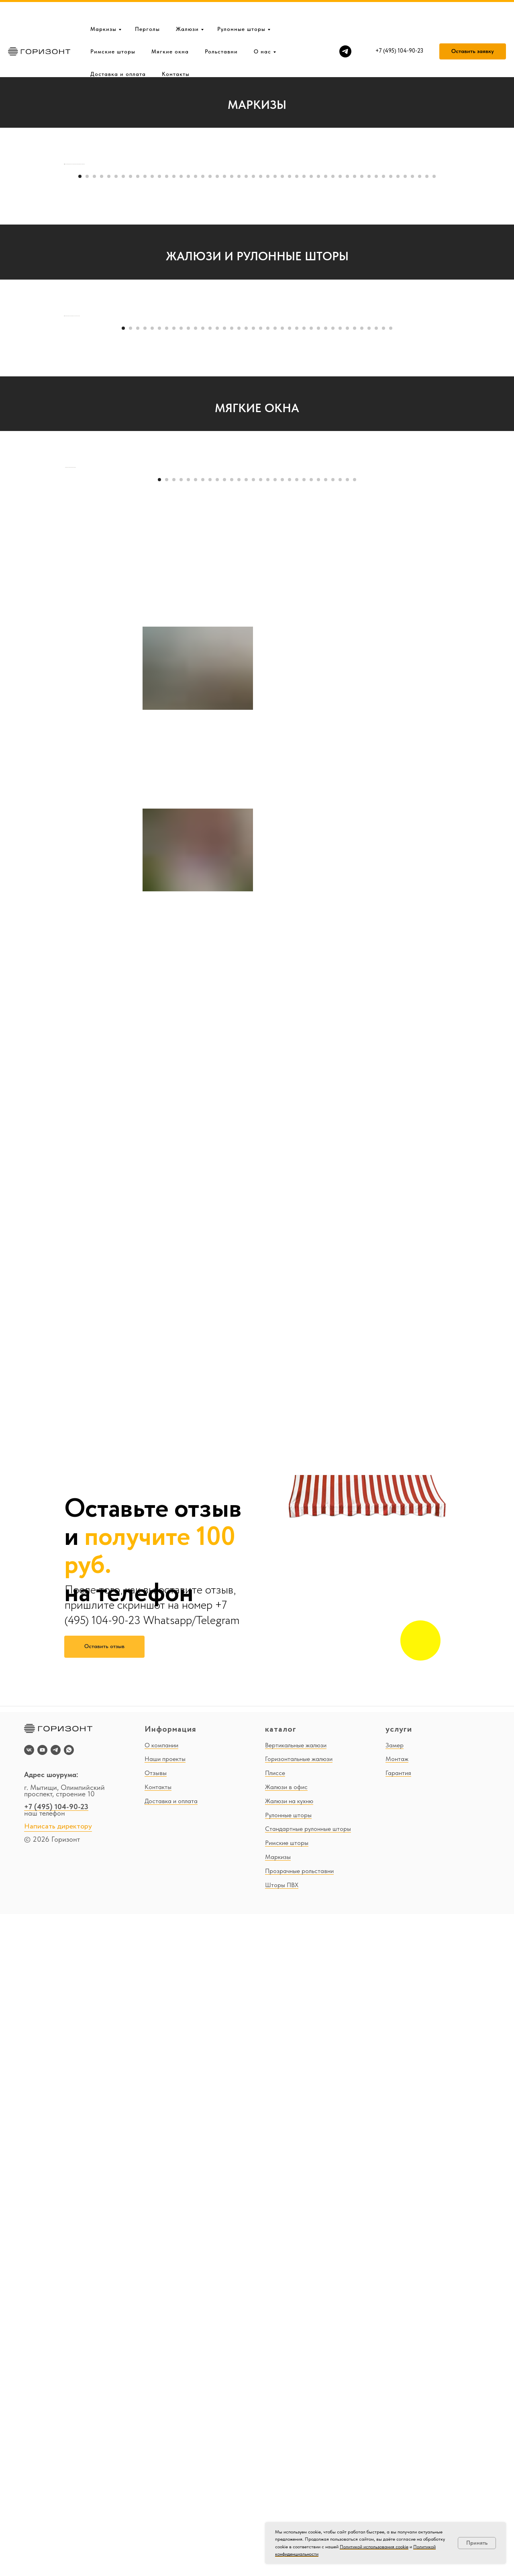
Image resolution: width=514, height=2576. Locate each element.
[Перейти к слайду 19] (210, 396)
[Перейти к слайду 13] (166, 396)
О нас (262, 25)
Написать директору (58, 2488)
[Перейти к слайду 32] (304, 396)
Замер (395, 2407)
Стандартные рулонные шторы (308, 2490)
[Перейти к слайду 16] (188, 396)
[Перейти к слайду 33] (311, 396)
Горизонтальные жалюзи (298, 2421)
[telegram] (345, 26)
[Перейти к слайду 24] (246, 396)
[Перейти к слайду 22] (231, 396)
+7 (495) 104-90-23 (56, 2468)
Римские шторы (112, 25)
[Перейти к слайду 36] (333, 396)
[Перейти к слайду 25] (253, 396)
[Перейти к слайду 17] (195, 396)
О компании (161, 2407)
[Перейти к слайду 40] (361, 396)
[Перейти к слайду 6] (116, 396)
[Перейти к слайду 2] (87, 396)
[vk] (29, 2412)
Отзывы (156, 2435)
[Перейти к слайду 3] (94, 396)
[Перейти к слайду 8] (130, 396)
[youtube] (42, 2412)
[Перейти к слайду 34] (318, 396)
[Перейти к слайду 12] (159, 396)
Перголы (147, 3)
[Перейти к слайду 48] (419, 396)
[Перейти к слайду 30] (289, 396)
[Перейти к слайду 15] (181, 396)
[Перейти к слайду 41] (369, 396)
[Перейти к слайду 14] (173, 396)
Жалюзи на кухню (289, 2463)
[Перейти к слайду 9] (137, 396)
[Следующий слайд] (450, 274)
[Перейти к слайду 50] (434, 396)
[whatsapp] (69, 2412)
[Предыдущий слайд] (64, 274)
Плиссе (275, 2435)
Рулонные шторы (241, 3)
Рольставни (221, 25)
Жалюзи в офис (286, 2449)
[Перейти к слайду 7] (123, 396)
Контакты (176, 48)
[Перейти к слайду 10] (145, 396)
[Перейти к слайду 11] (152, 396)
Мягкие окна (170, 25)
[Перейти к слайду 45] (398, 396)
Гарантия (398, 2435)
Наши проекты (165, 2421)
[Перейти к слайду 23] (239, 396)
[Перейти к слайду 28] (275, 396)
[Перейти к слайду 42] (376, 396)
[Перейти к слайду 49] (426, 396)
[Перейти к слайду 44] (390, 396)
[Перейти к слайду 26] (260, 396)
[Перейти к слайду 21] (224, 396)
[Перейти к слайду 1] (80, 396)
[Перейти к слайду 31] (296, 396)
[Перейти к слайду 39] (354, 396)
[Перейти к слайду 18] (202, 396)
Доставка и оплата (118, 48)
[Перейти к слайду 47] (412, 396)
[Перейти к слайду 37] (340, 396)
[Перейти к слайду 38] (347, 396)
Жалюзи (187, 3)
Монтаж (397, 2421)
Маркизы (103, 3)
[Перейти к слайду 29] (282, 396)
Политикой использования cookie (374, 2546)
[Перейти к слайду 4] (101, 396)
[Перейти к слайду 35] (325, 396)
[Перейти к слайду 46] (405, 396)
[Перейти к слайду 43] (383, 396)
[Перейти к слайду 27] (267, 396)
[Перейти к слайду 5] (108, 396)
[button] (472, 26)
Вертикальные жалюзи (295, 2407)
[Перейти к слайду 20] (217, 396)
